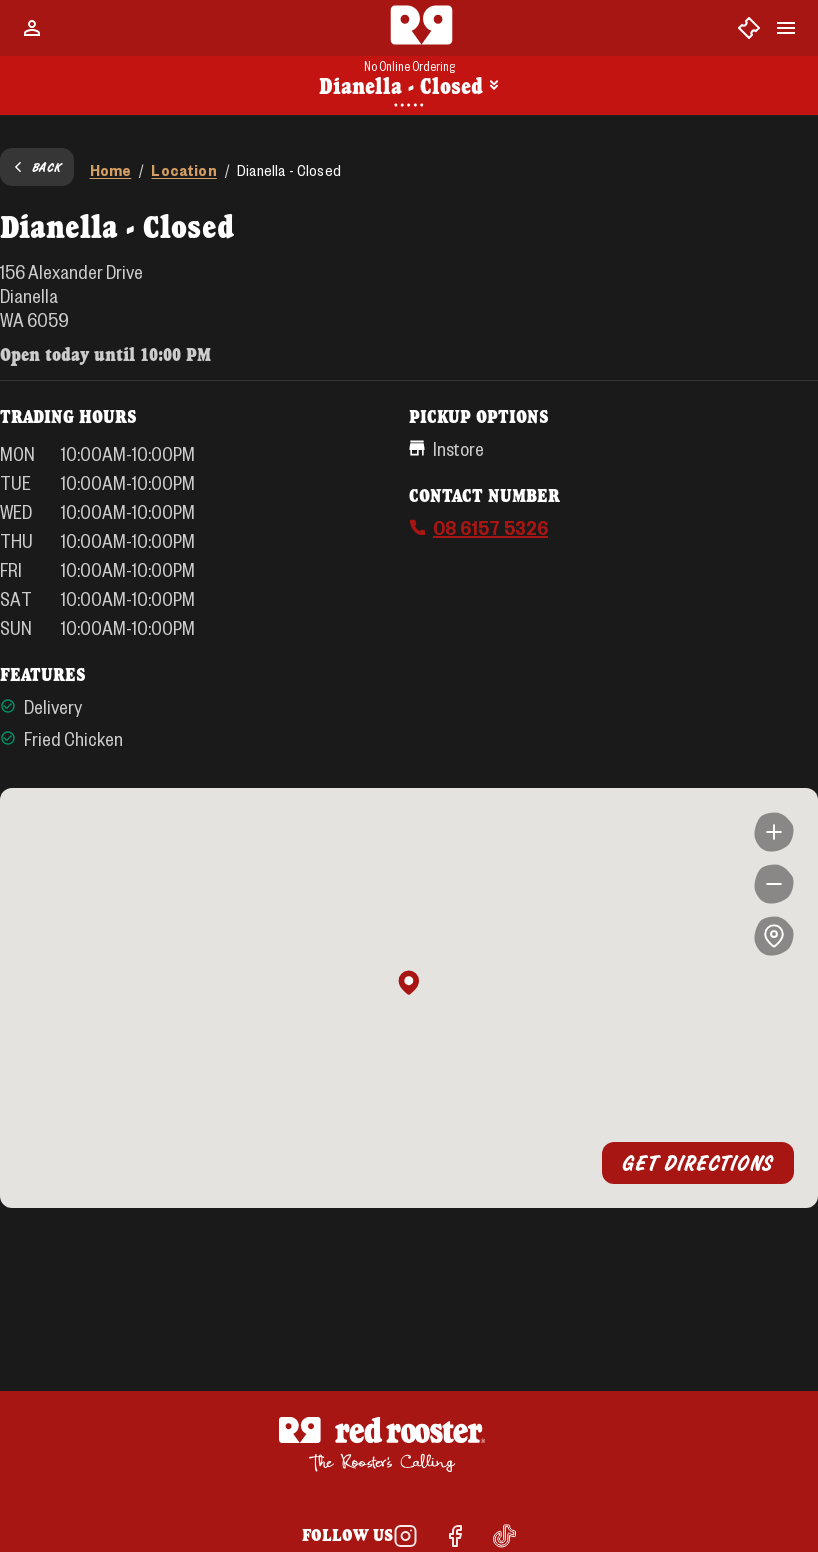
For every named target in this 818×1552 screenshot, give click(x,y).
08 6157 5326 (490, 527)
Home (111, 169)
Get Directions (698, 1163)
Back (37, 167)
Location (183, 169)
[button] (409, 984)
